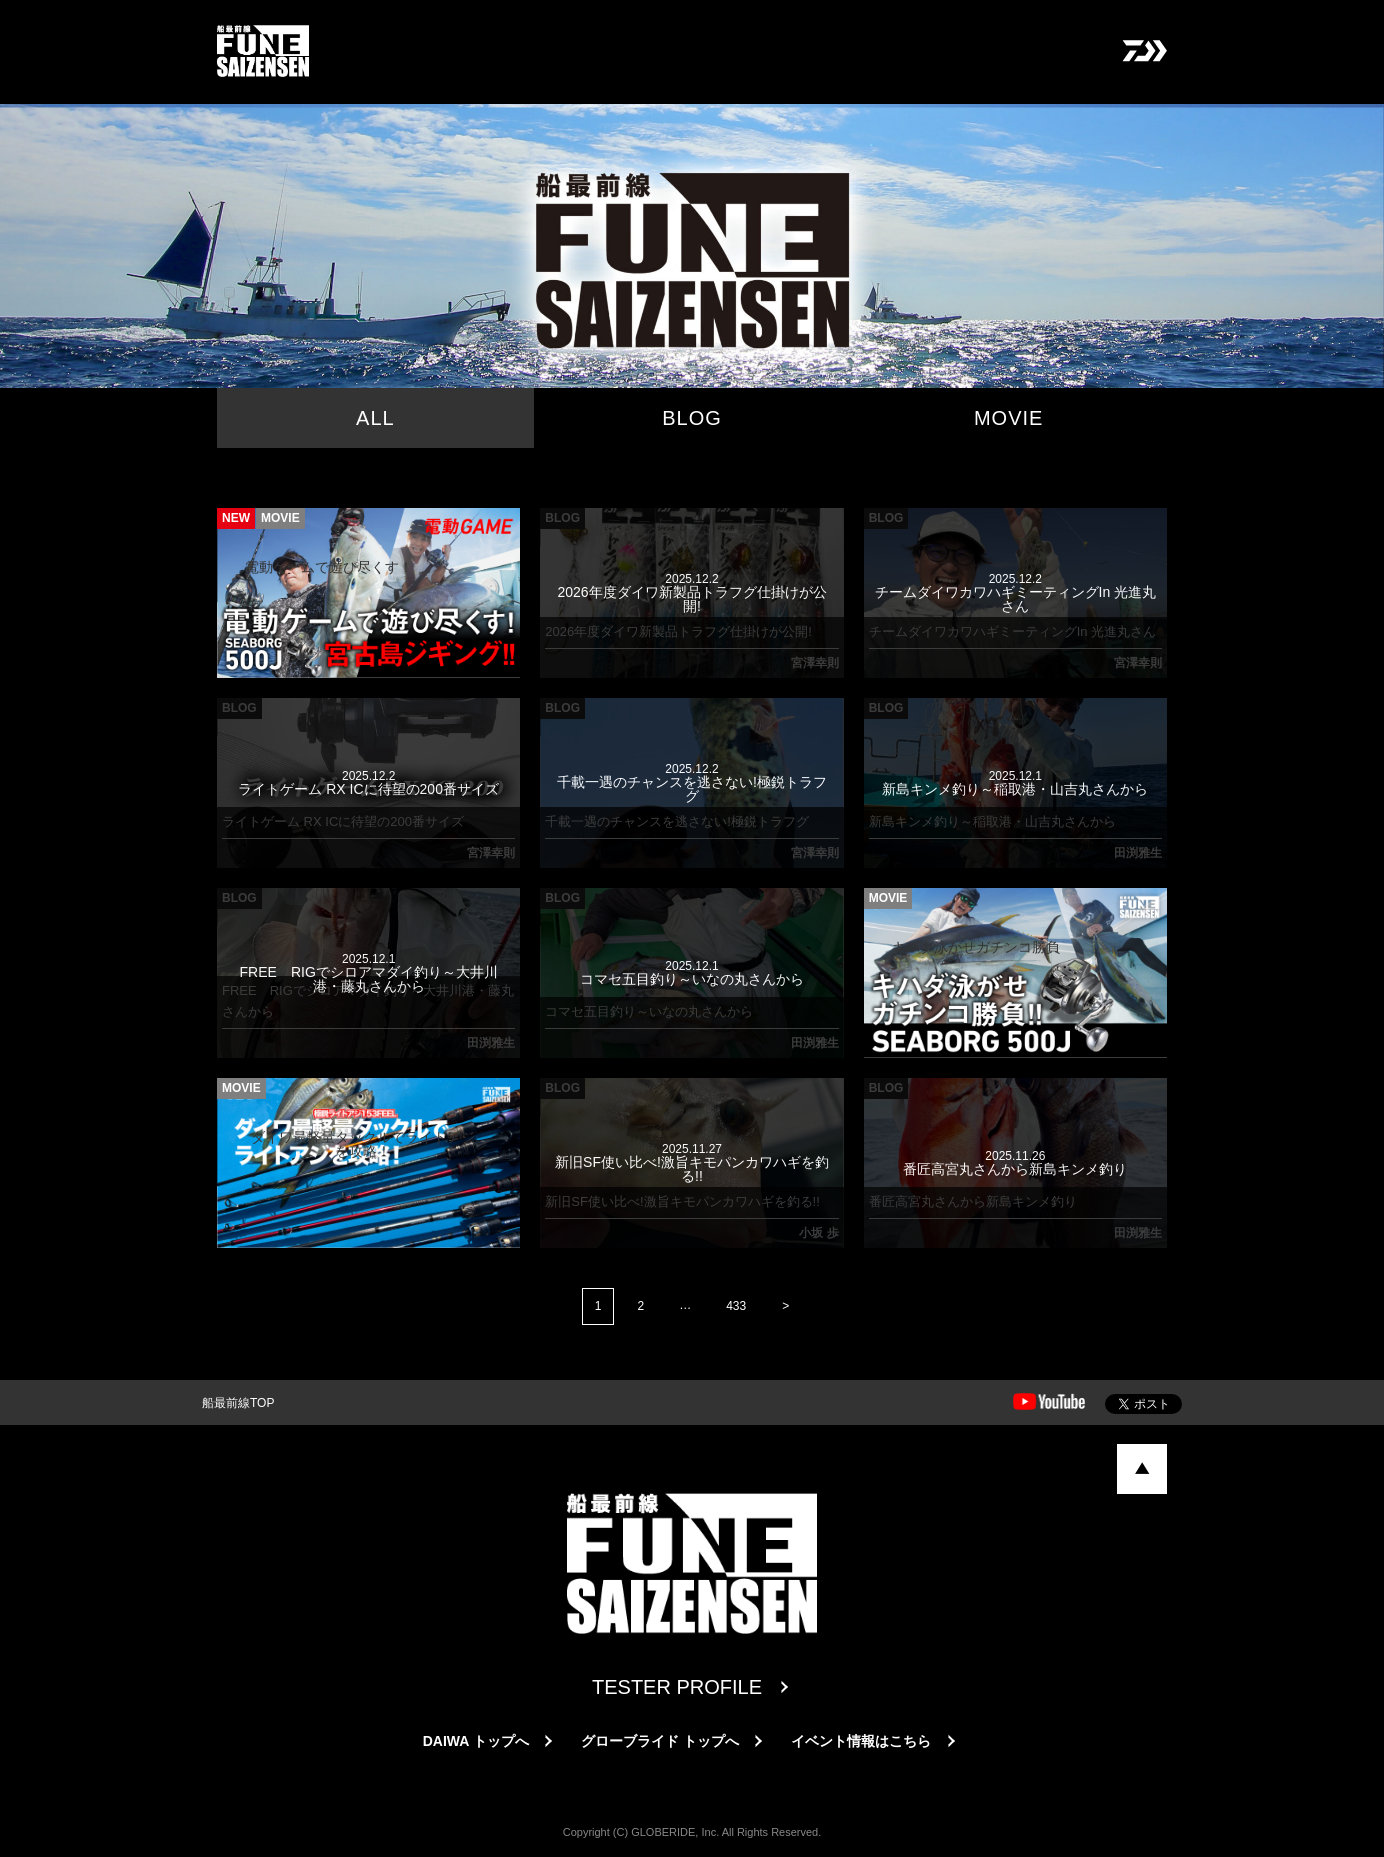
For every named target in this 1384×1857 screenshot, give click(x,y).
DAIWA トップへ (476, 1741)
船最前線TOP (238, 1403)
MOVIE (1008, 418)
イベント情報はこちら (861, 1741)
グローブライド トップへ (660, 1741)
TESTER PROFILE (677, 1687)
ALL (375, 418)
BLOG (692, 418)
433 (736, 1306)
